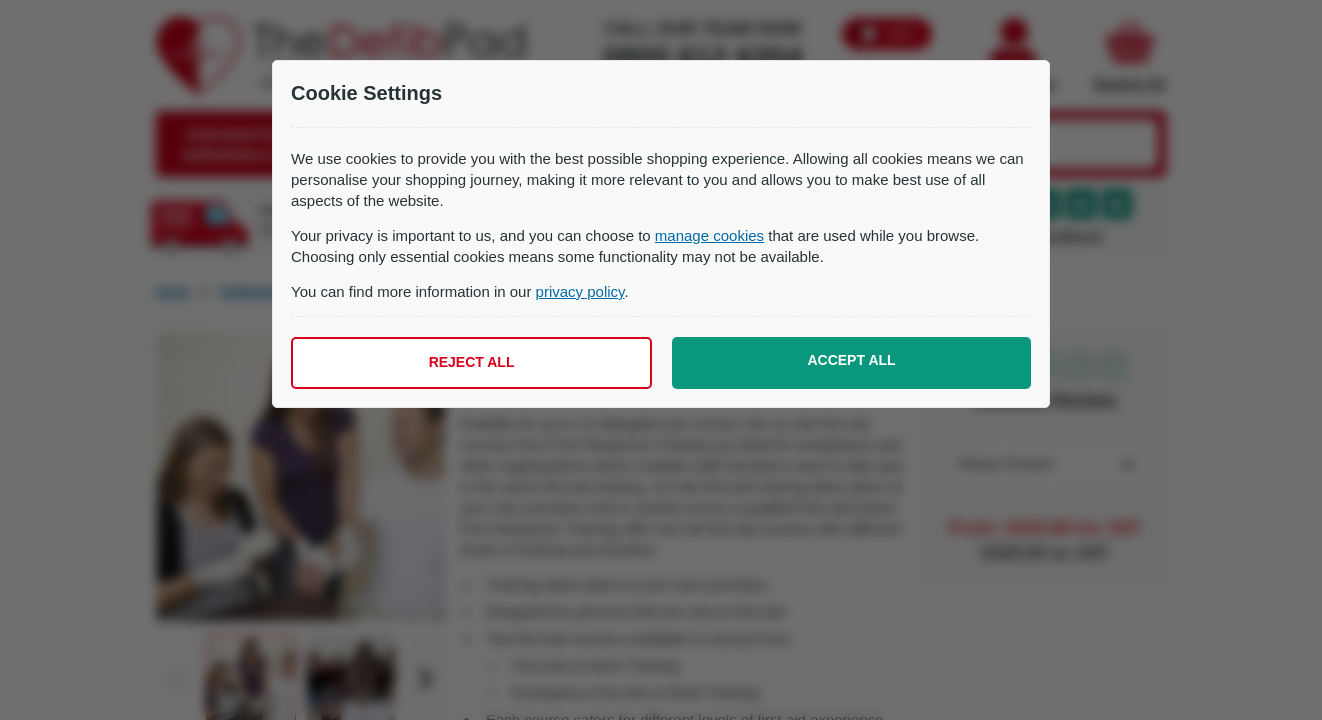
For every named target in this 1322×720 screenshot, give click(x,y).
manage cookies (709, 235)
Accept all (851, 360)
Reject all (472, 362)
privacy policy (580, 291)
